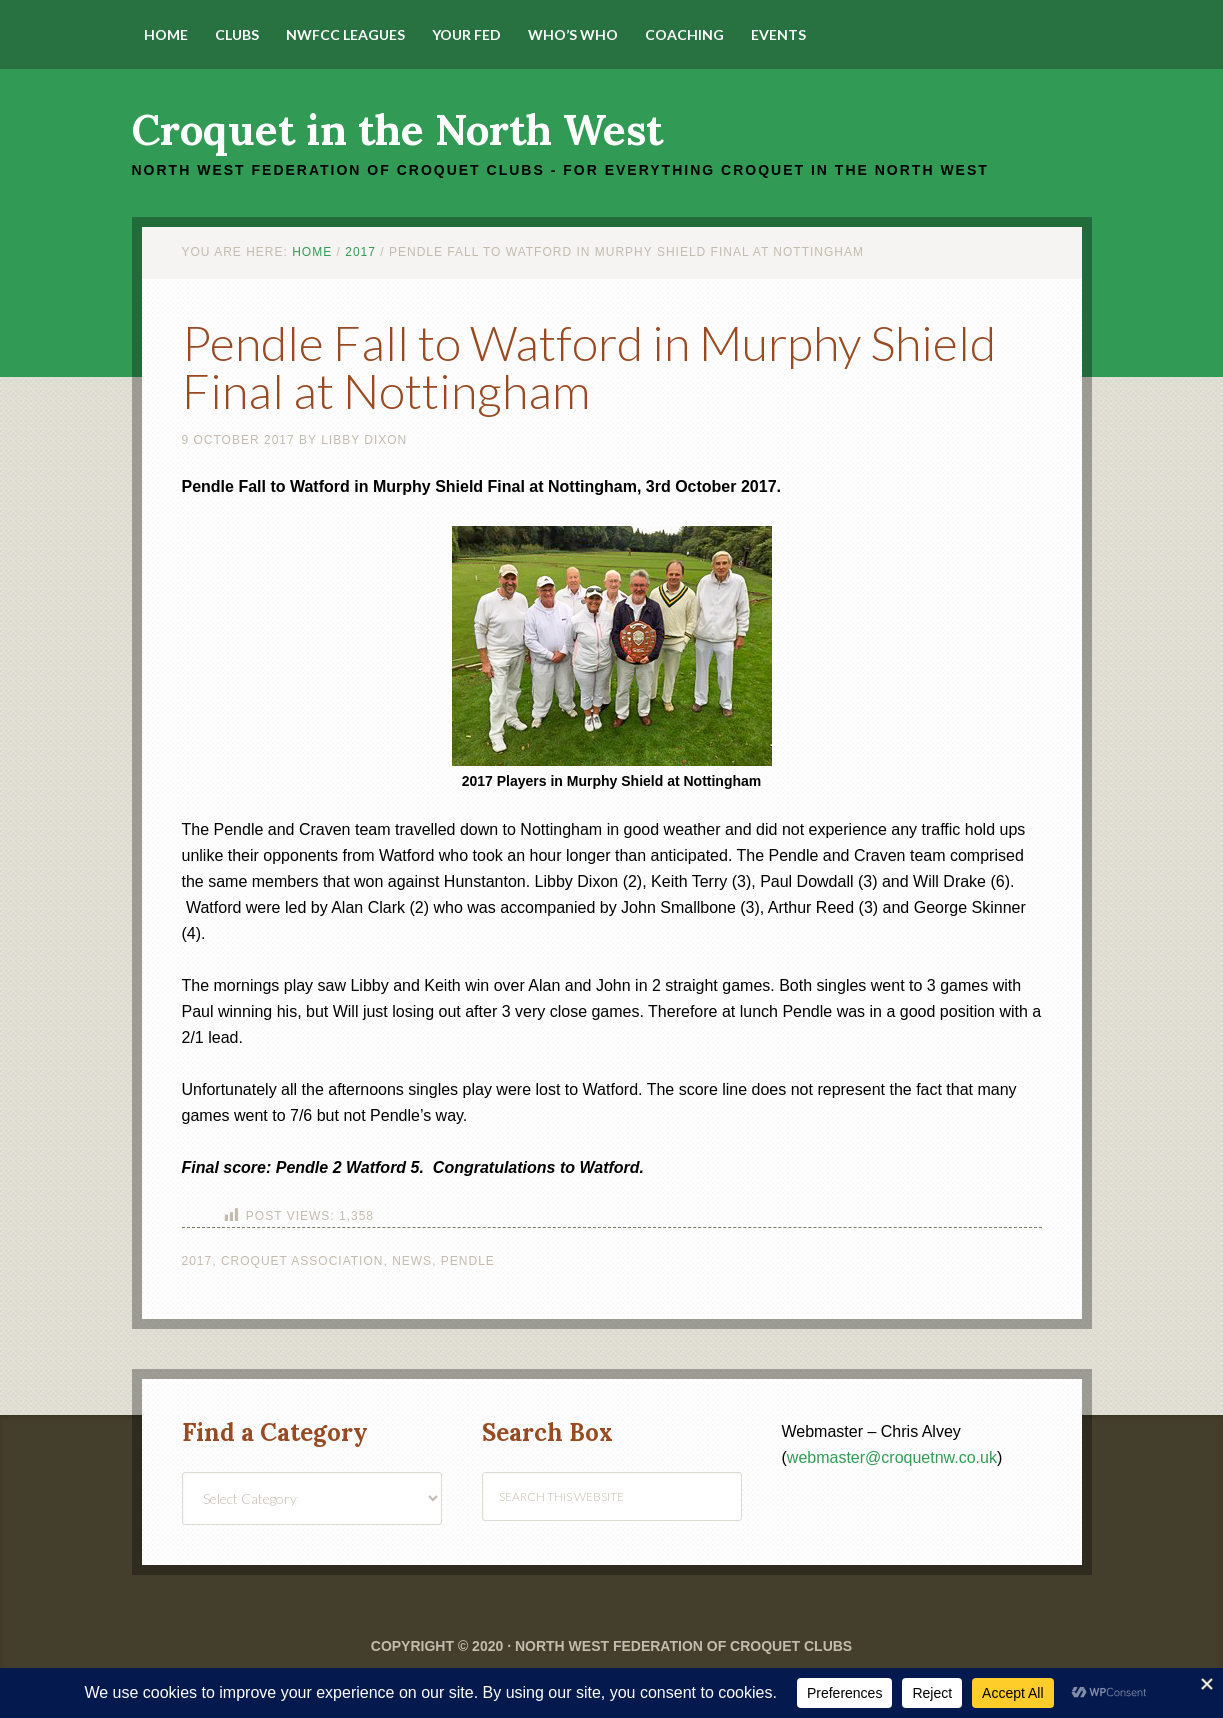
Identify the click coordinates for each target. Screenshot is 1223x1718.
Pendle (468, 1261)
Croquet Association (302, 1261)
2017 (197, 1261)
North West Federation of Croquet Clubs (683, 1646)
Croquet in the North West (397, 130)
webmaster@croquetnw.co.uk (892, 1457)
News (412, 1261)
